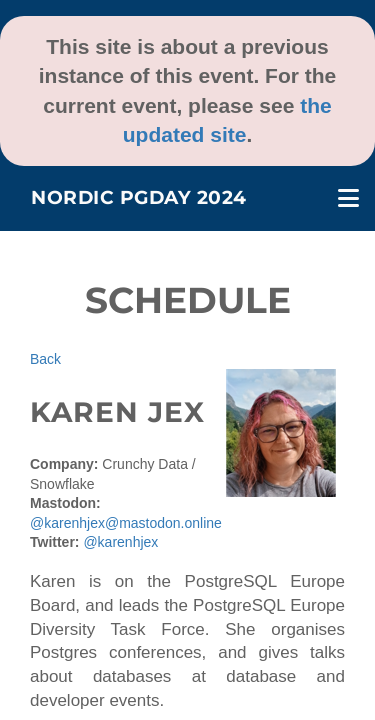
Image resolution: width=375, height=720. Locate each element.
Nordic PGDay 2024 (139, 197)
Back (45, 359)
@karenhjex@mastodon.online (126, 523)
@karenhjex (120, 542)
